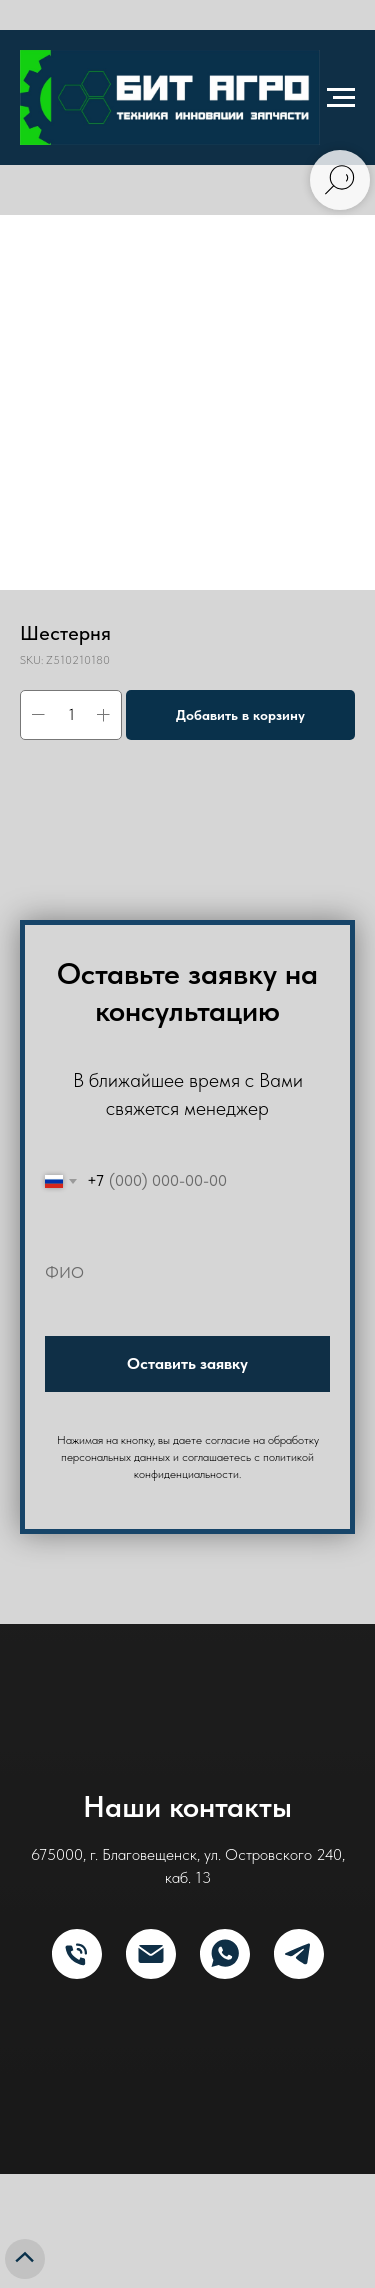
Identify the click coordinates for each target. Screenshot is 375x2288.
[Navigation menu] (341, 98)
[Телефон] (77, 1954)
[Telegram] (299, 1954)
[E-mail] (151, 1954)
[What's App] (225, 1954)
